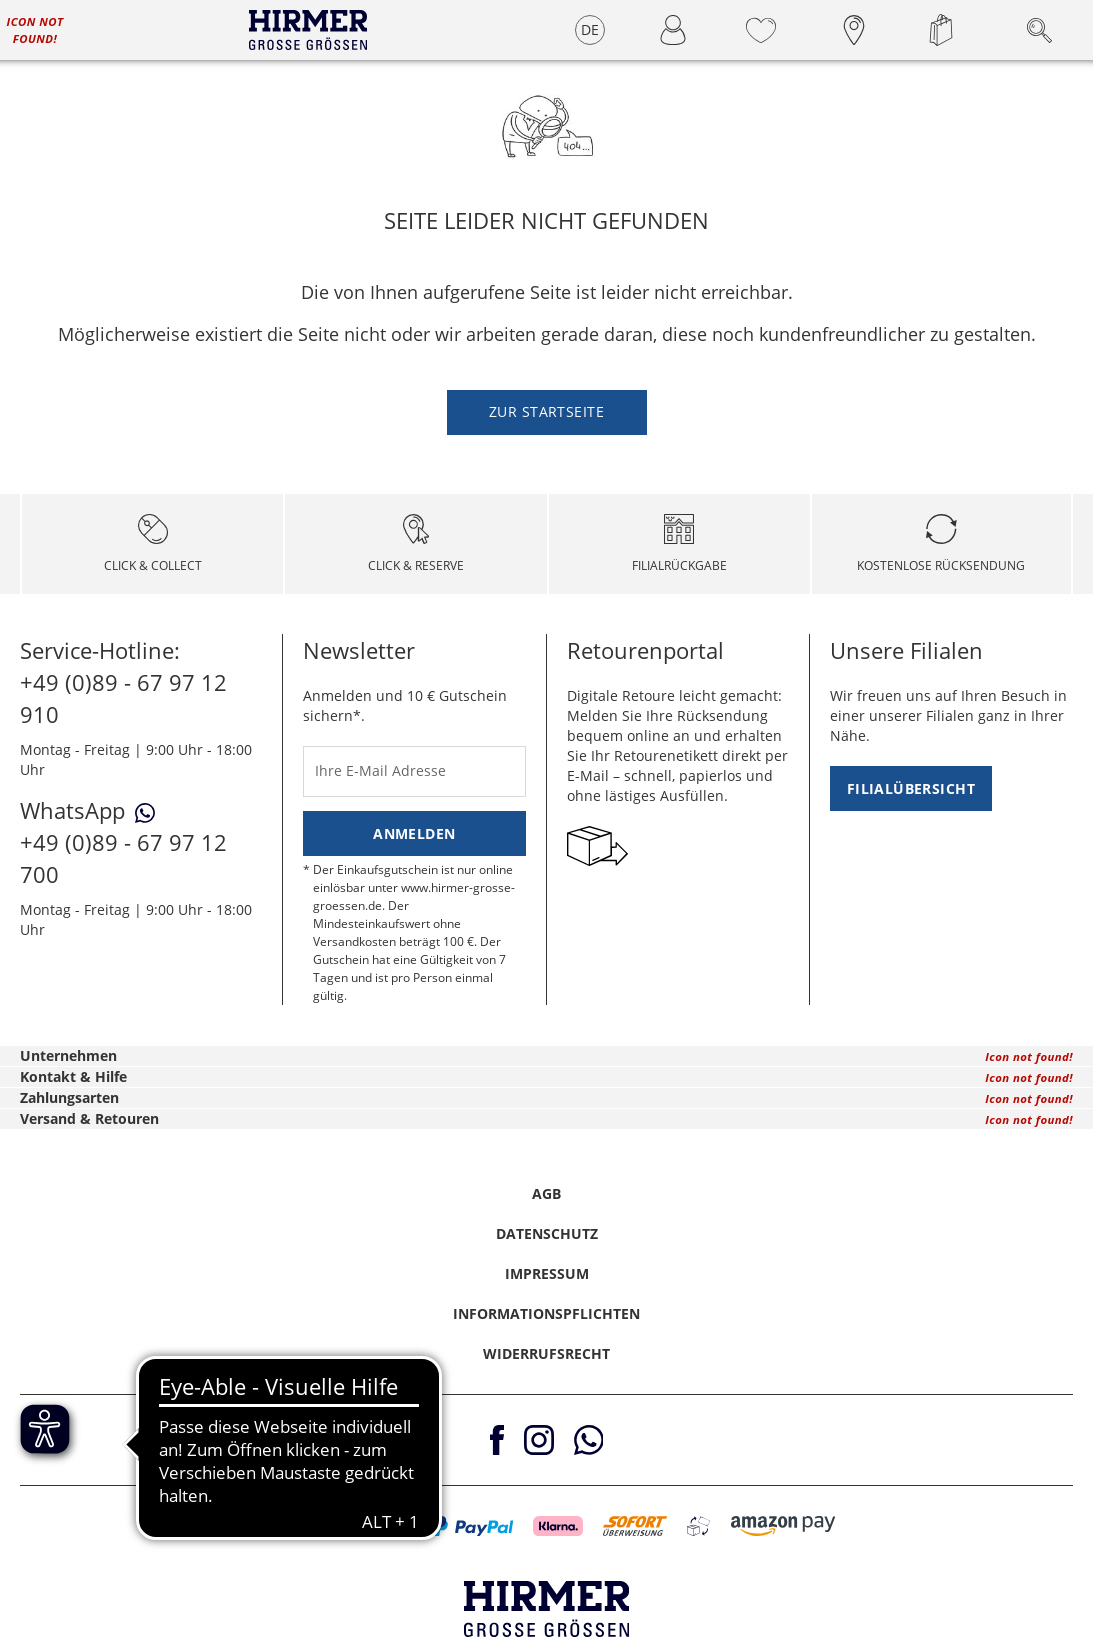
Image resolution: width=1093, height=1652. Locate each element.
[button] (291, 1526)
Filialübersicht (911, 788)
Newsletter (359, 650)
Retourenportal (645, 650)
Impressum (547, 1273)
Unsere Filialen (906, 650)
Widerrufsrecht (546, 1353)
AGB (546, 1193)
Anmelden (414, 833)
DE (590, 29)
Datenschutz (547, 1233)
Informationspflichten (546, 1313)
